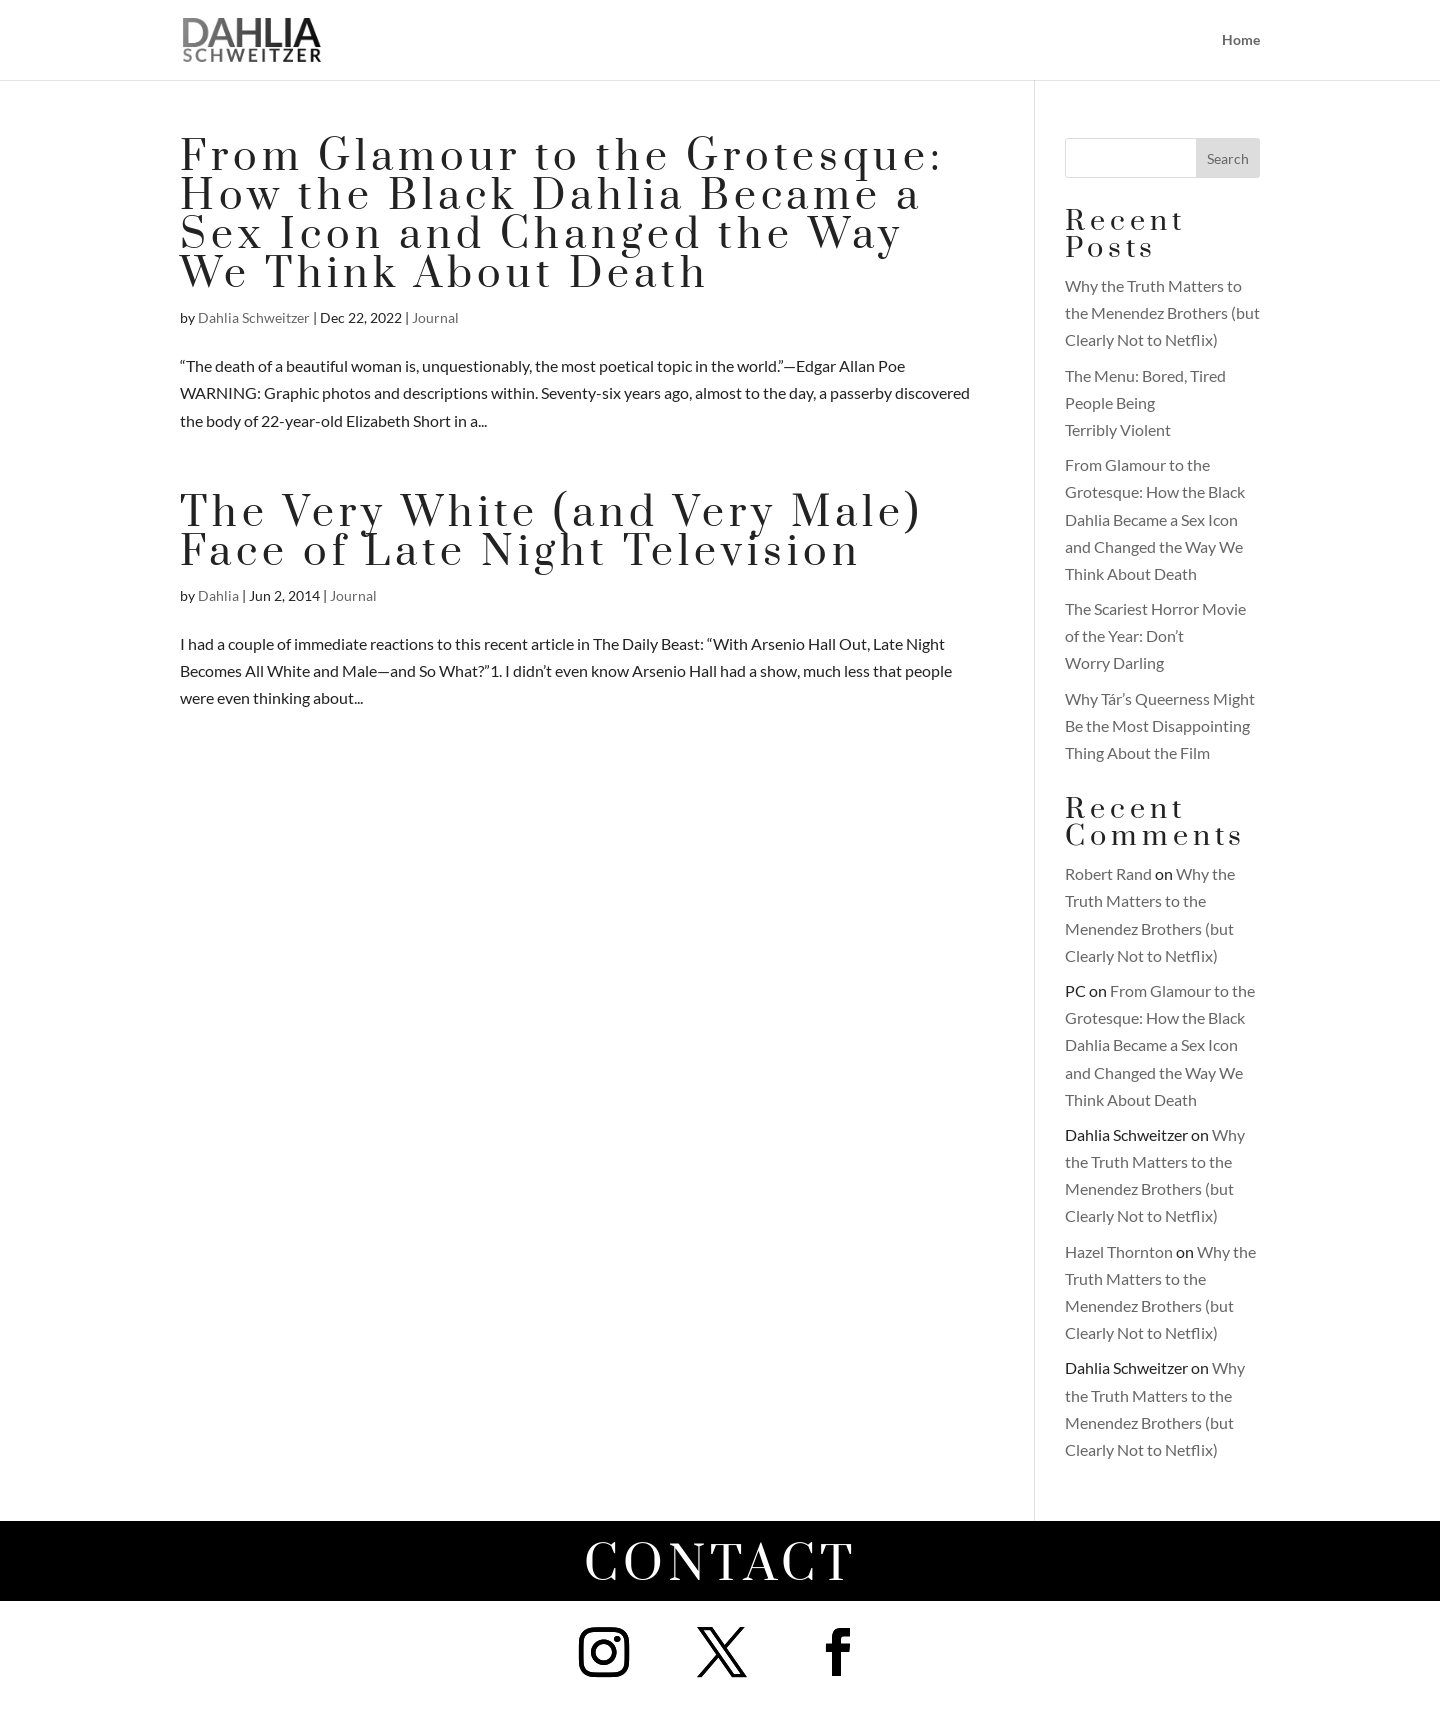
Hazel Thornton (1119, 1251)
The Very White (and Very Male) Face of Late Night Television (552, 533)
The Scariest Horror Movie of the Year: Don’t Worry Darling (1155, 635)
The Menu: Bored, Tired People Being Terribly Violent (1145, 402)
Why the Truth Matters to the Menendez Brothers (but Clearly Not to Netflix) (1162, 312)
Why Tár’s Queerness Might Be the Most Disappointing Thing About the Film (1160, 725)
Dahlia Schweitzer (254, 317)
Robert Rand (1108, 873)
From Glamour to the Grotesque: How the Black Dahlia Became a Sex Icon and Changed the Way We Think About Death (562, 216)
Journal (435, 317)
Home (1241, 40)
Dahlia (218, 595)
